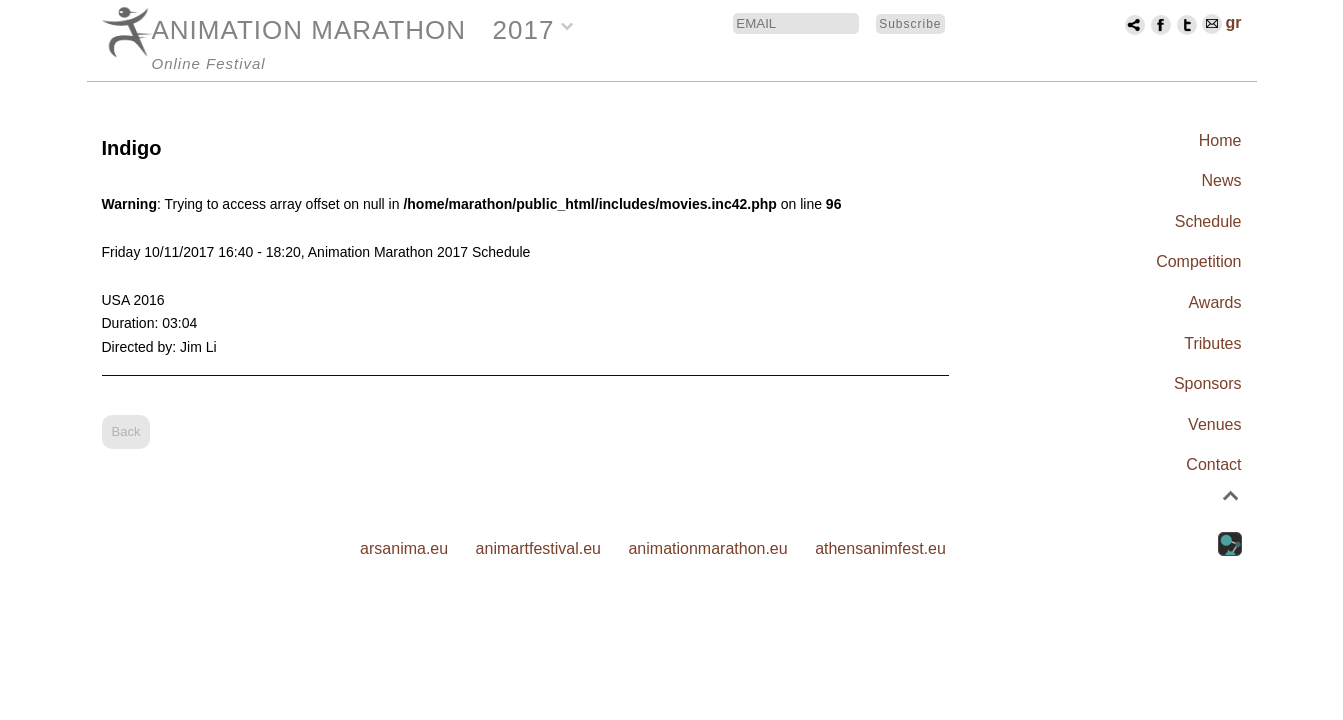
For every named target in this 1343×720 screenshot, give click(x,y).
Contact (1213, 464)
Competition (1198, 261)
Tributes (1212, 343)
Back (126, 431)
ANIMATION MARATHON (309, 30)
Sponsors (1208, 383)
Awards (1214, 302)
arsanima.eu (404, 548)
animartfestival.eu (538, 548)
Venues (1214, 424)
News (1221, 180)
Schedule (1208, 221)
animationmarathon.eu (707, 548)
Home (1220, 140)
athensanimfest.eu (880, 548)
